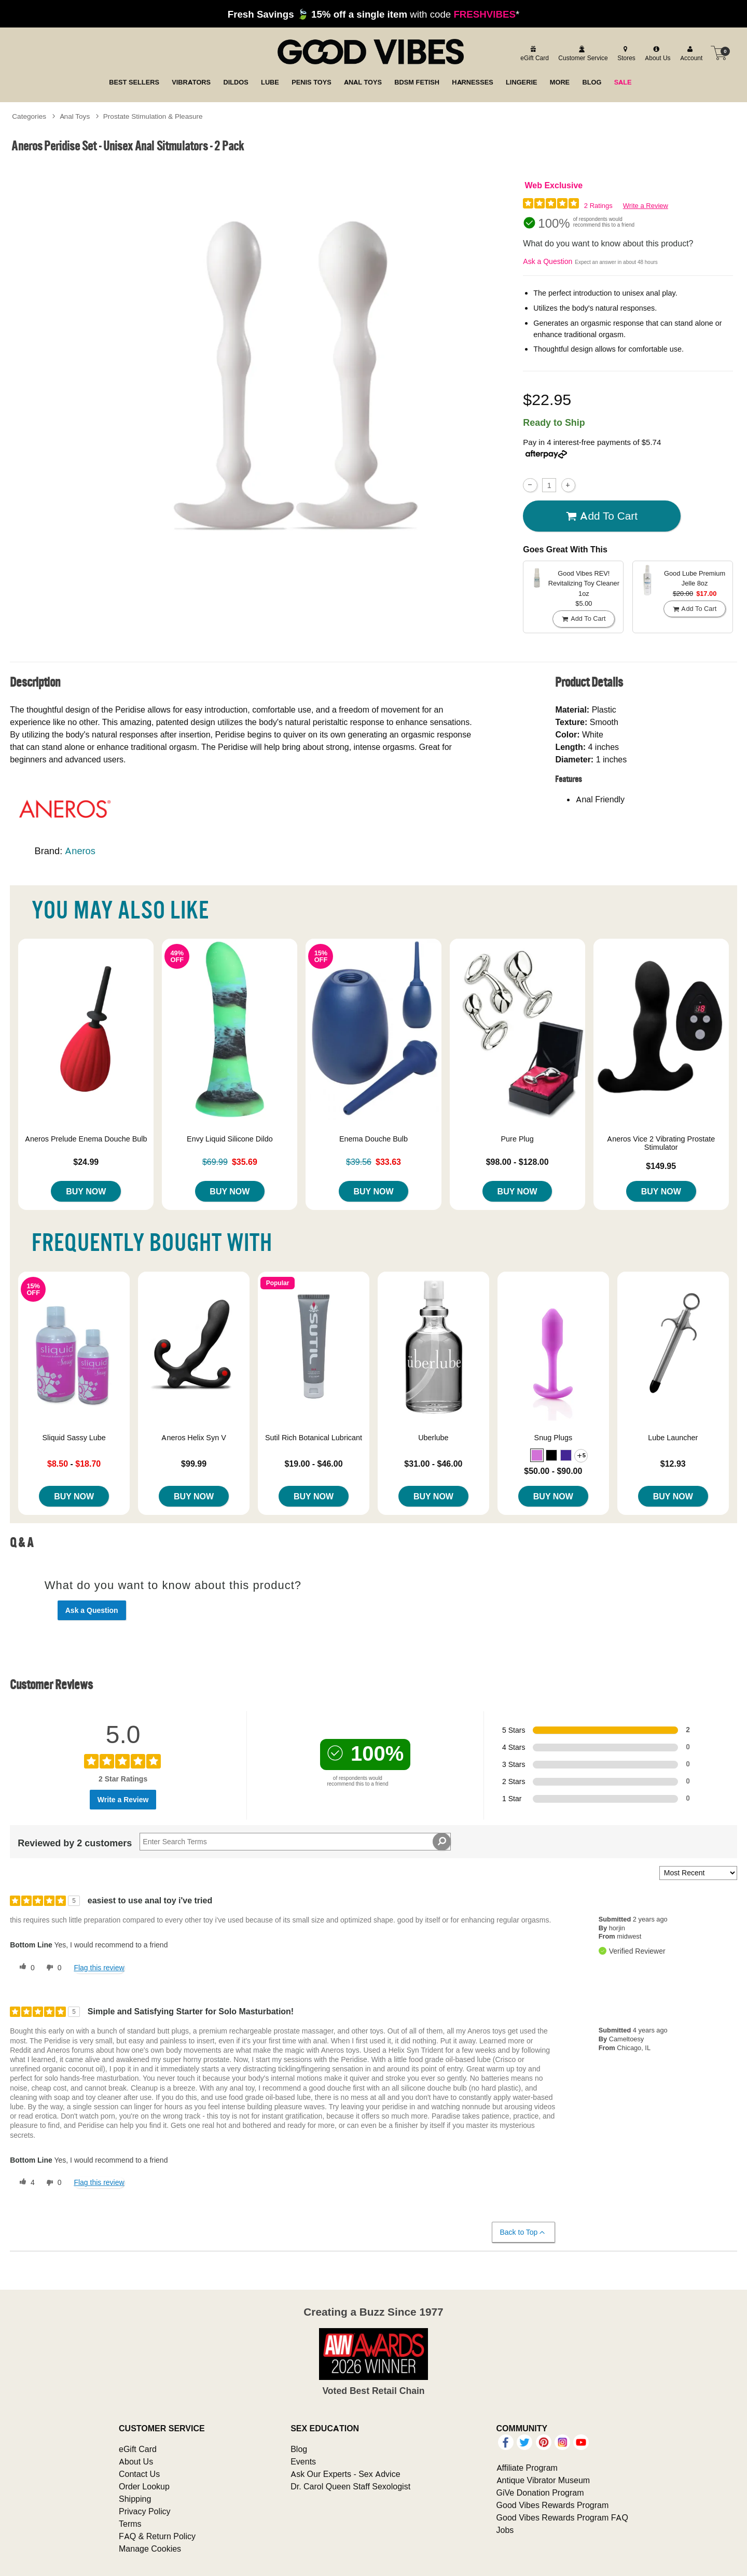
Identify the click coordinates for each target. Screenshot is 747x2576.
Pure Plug (517, 1139)
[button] (537, 1455)
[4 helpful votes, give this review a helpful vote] (24, 2183)
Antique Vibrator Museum (543, 2480)
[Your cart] (719, 53)
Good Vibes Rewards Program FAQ (562, 2517)
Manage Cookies (150, 2548)
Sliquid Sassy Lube (73, 1437)
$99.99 (193, 1463)
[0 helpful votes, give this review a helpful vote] (24, 1967)
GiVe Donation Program (540, 2492)
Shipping (135, 2499)
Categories (29, 116)
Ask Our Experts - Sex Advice (345, 2474)
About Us (136, 2461)
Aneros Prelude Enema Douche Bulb (86, 1139)
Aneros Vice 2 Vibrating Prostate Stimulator (661, 1143)
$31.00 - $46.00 (433, 1463)
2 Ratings (598, 206)
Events (303, 2461)
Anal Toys (75, 116)
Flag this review (99, 1968)
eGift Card (138, 2449)
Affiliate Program (527, 2467)
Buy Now (86, 1191)
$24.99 (86, 1162)
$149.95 (661, 1166)
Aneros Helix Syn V (193, 1437)
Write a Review (645, 206)
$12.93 (673, 1463)
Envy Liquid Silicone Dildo (230, 1139)
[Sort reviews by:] (698, 1873)
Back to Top (523, 2232)
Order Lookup (144, 2486)
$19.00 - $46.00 (313, 1463)
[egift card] (533, 53)
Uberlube (433, 1437)
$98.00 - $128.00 (517, 1162)
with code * (373, 14)
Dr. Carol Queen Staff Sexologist (350, 2486)
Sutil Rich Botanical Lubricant (313, 1437)
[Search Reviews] (295, 1841)
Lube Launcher (673, 1437)
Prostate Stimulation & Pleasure (153, 116)
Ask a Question (547, 261)
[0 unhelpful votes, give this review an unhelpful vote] (51, 1967)
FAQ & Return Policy (157, 2536)
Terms (130, 2523)
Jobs (505, 2530)
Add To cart (602, 516)
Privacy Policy (145, 2511)
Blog (298, 2449)
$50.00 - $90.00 (553, 1471)
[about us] (656, 53)
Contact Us (139, 2474)
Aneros (80, 851)
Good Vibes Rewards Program (552, 2505)
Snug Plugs (553, 1437)
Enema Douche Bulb (373, 1139)
